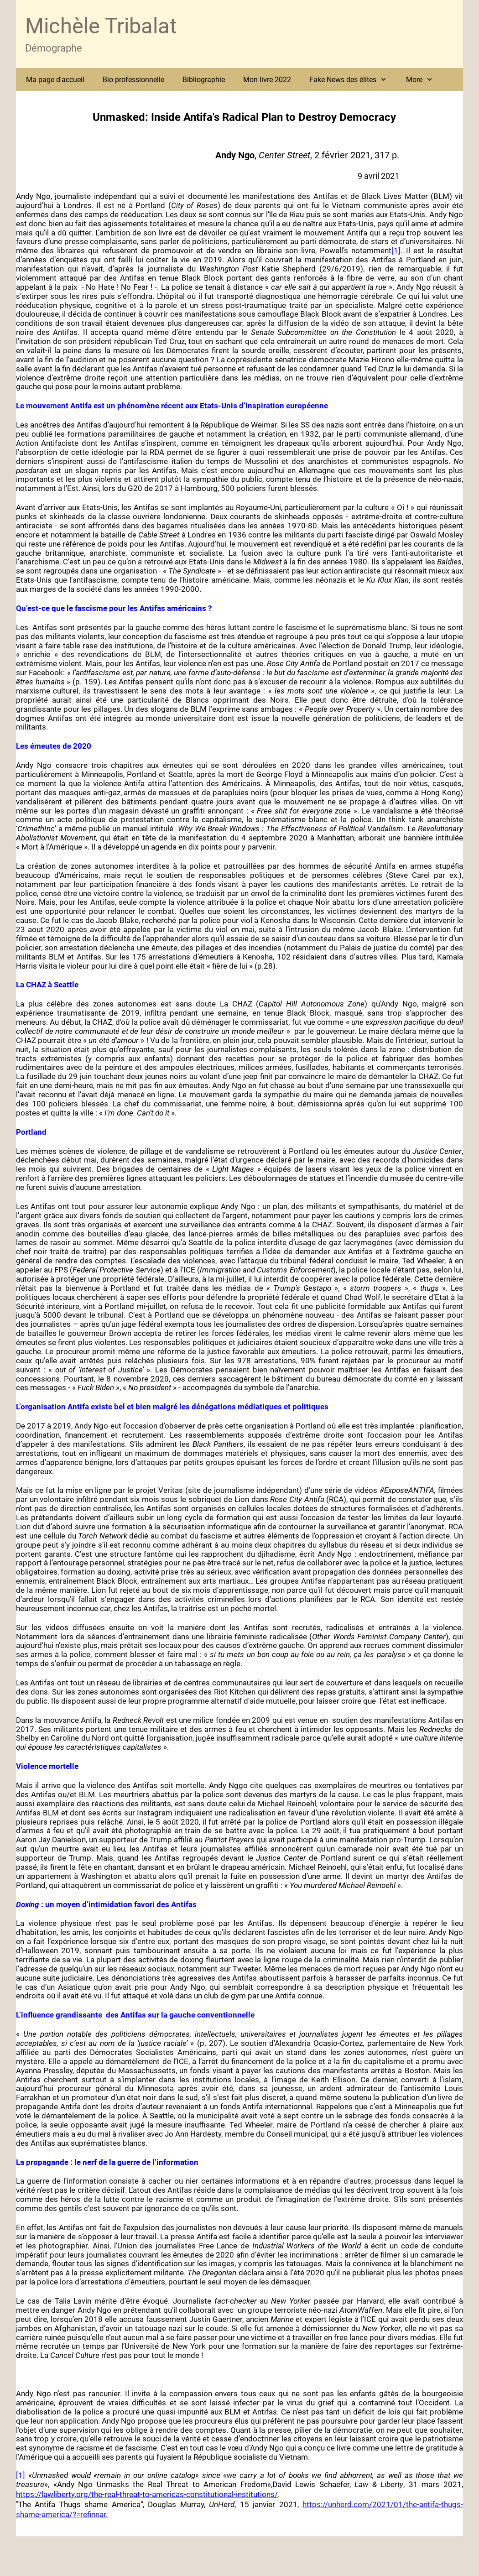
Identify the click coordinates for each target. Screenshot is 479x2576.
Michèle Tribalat (101, 25)
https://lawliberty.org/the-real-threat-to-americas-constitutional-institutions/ (147, 2494)
